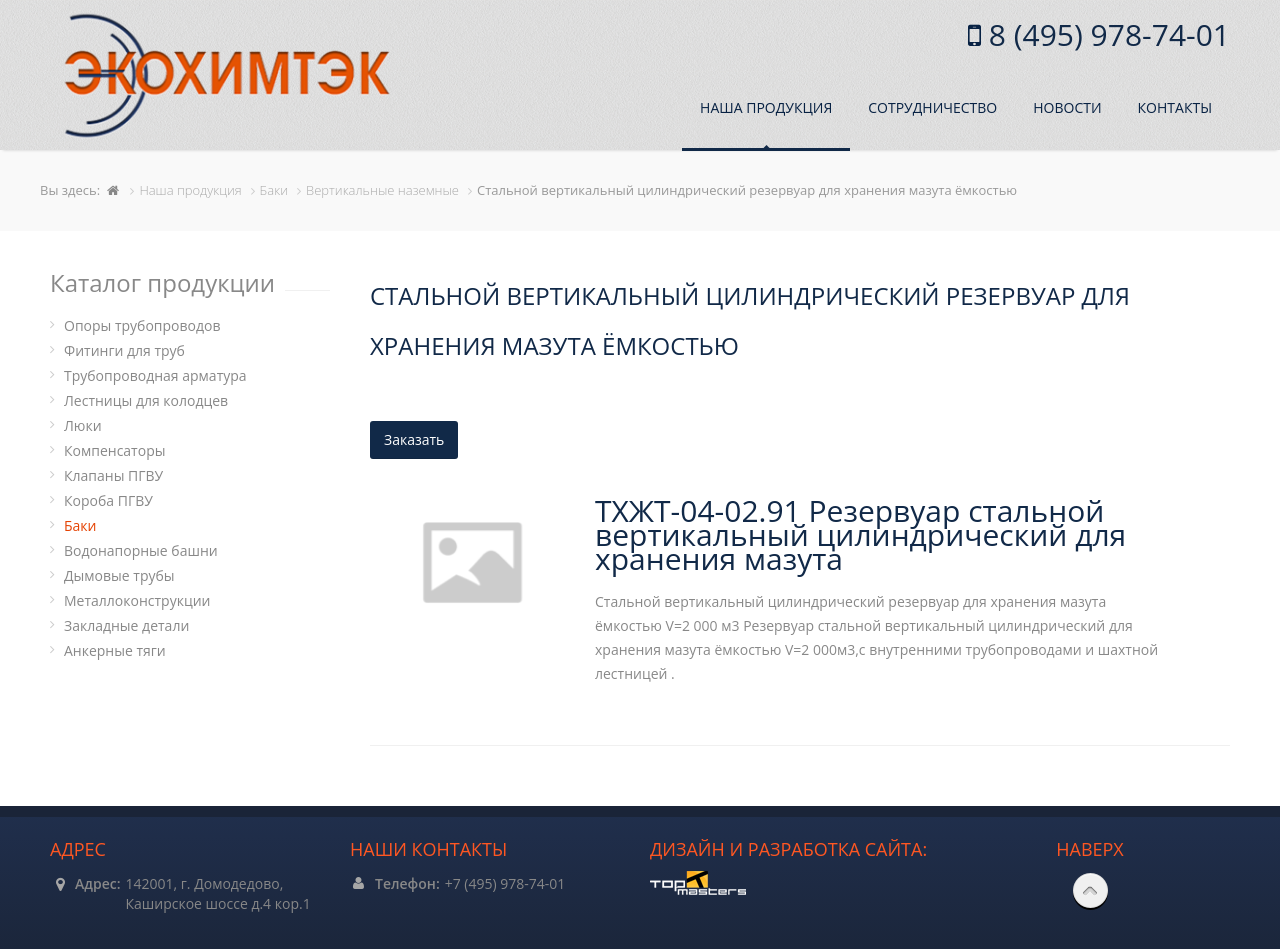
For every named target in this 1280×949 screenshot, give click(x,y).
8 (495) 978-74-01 (1105, 34)
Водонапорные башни (141, 550)
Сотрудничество (932, 107)
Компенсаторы (114, 450)
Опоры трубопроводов (142, 325)
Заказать (414, 439)
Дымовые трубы (119, 575)
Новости (1067, 107)
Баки (80, 525)
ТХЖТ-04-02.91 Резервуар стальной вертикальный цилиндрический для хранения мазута (860, 534)
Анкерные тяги (115, 650)
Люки (83, 425)
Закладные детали (126, 625)
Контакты (1175, 107)
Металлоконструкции (137, 600)
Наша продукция (766, 107)
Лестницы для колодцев (146, 400)
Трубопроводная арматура (155, 375)
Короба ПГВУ (108, 500)
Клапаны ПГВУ (113, 475)
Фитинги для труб (124, 350)
